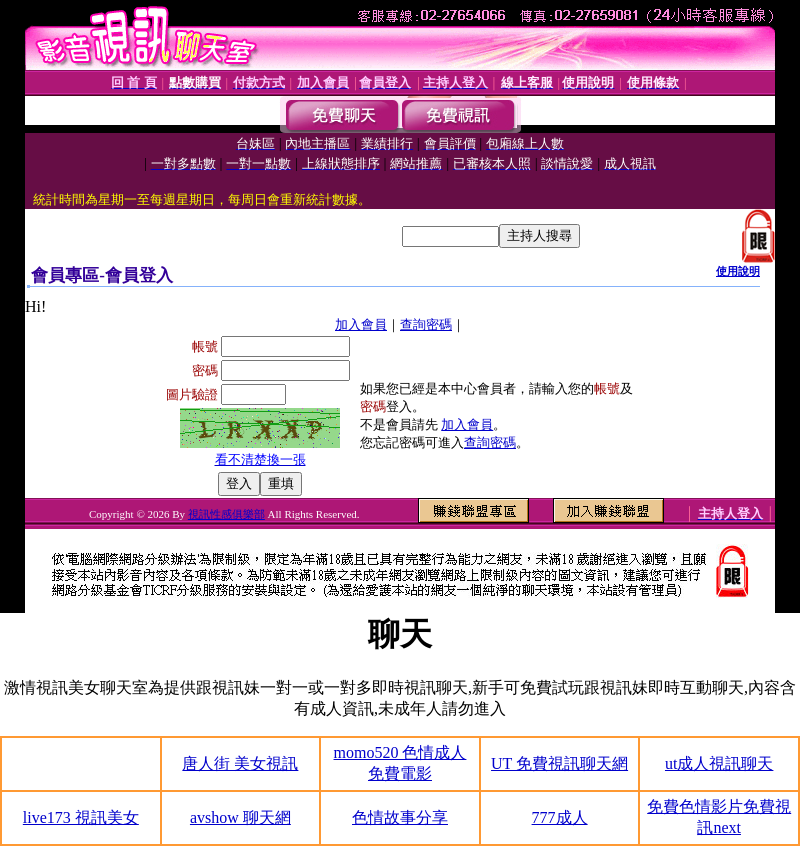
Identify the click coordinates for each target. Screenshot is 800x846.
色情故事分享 (400, 817)
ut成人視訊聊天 (719, 763)
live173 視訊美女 (81, 817)
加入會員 (361, 324)
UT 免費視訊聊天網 (559, 763)
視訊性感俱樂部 (226, 514)
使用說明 (738, 271)
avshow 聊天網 (240, 817)
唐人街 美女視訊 (240, 763)
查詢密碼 (426, 324)
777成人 (560, 817)
